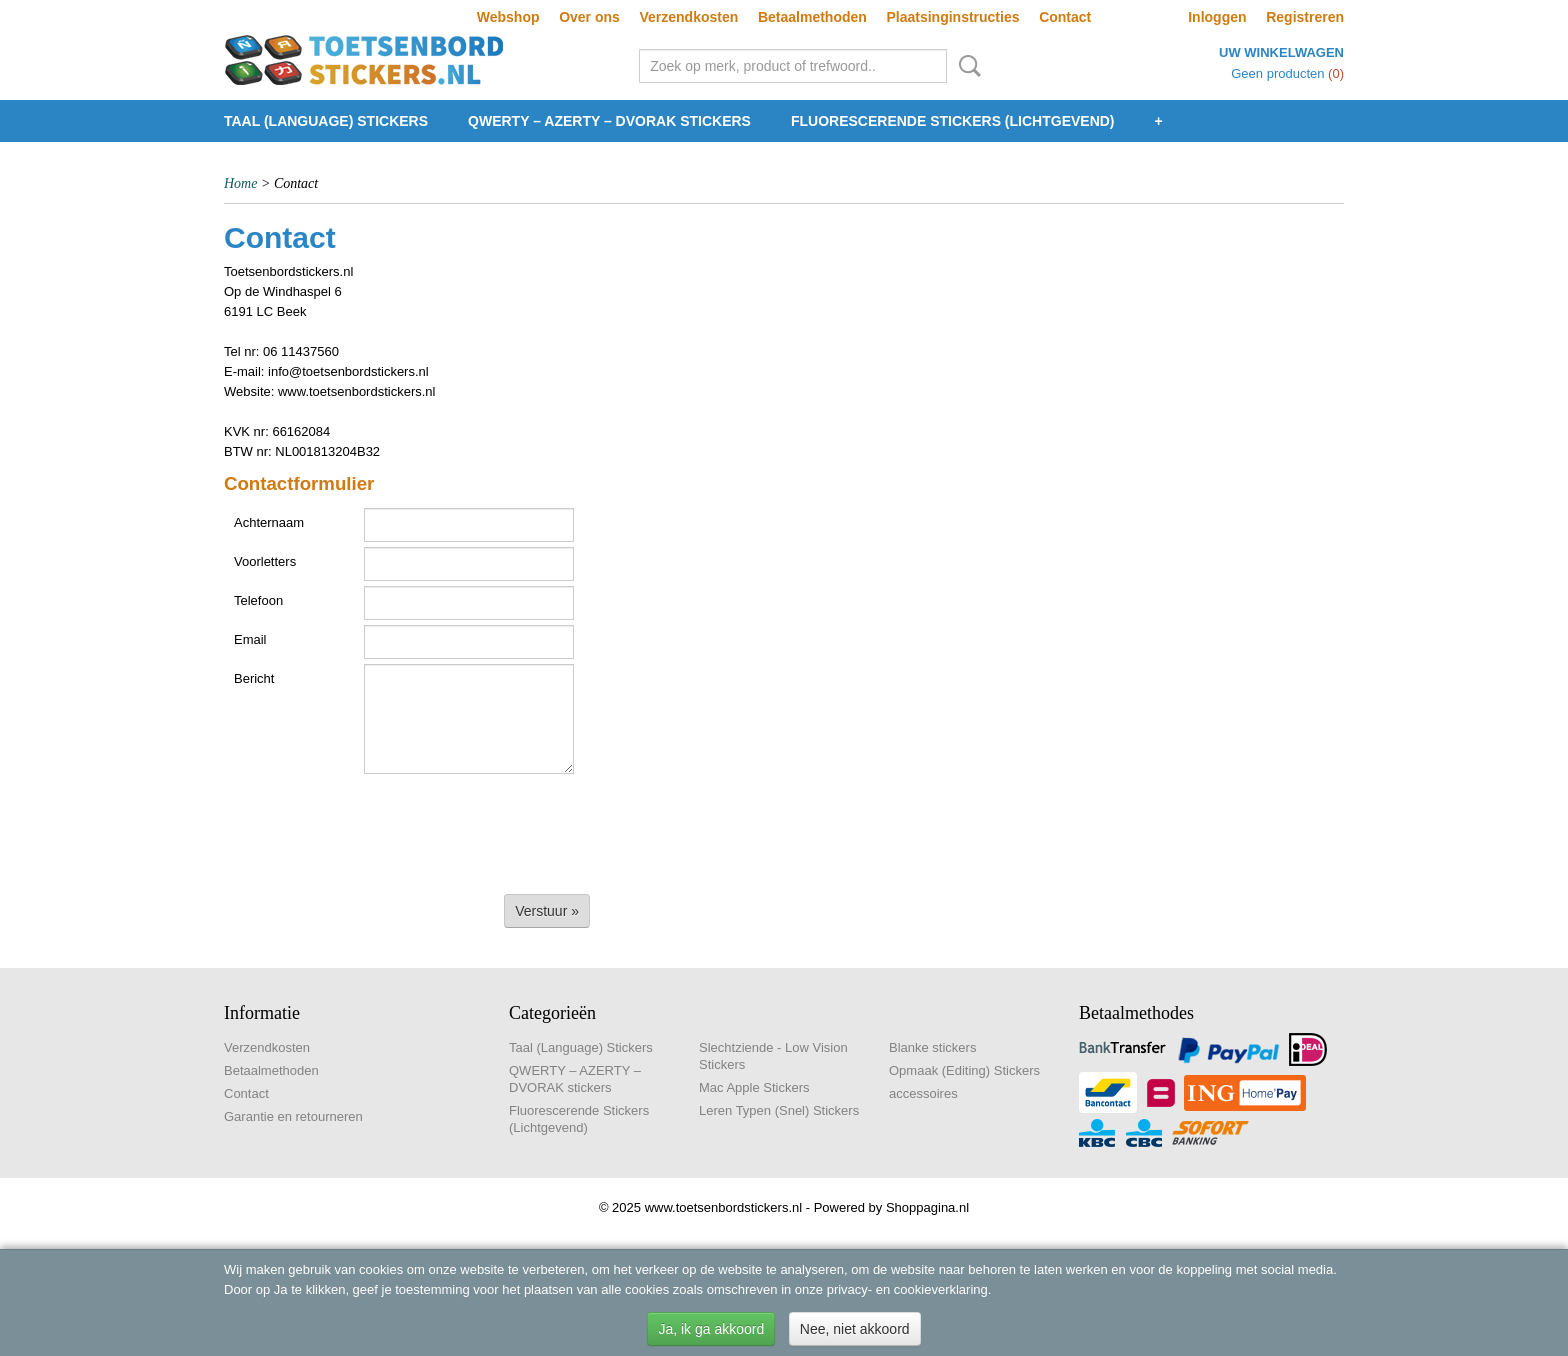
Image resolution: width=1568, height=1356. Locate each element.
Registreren (1305, 17)
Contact (1065, 17)
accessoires (923, 1093)
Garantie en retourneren (293, 1116)
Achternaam (269, 522)
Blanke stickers (932, 1047)
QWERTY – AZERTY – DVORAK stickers (609, 121)
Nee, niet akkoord (855, 1329)
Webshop (508, 17)
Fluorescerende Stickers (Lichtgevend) (953, 121)
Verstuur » (547, 911)
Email (250, 639)
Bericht (254, 678)
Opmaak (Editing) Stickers (964, 1070)
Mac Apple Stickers (754, 1087)
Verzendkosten (688, 17)
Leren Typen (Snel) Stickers (779, 1110)
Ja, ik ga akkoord (711, 1329)
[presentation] (376, 828)
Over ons (589, 17)
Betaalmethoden (812, 17)
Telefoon (258, 600)
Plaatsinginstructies (952, 17)
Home (240, 183)
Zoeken (966, 66)
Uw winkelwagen (1281, 52)
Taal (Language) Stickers (326, 121)
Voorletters (265, 561)
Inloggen (1217, 17)
